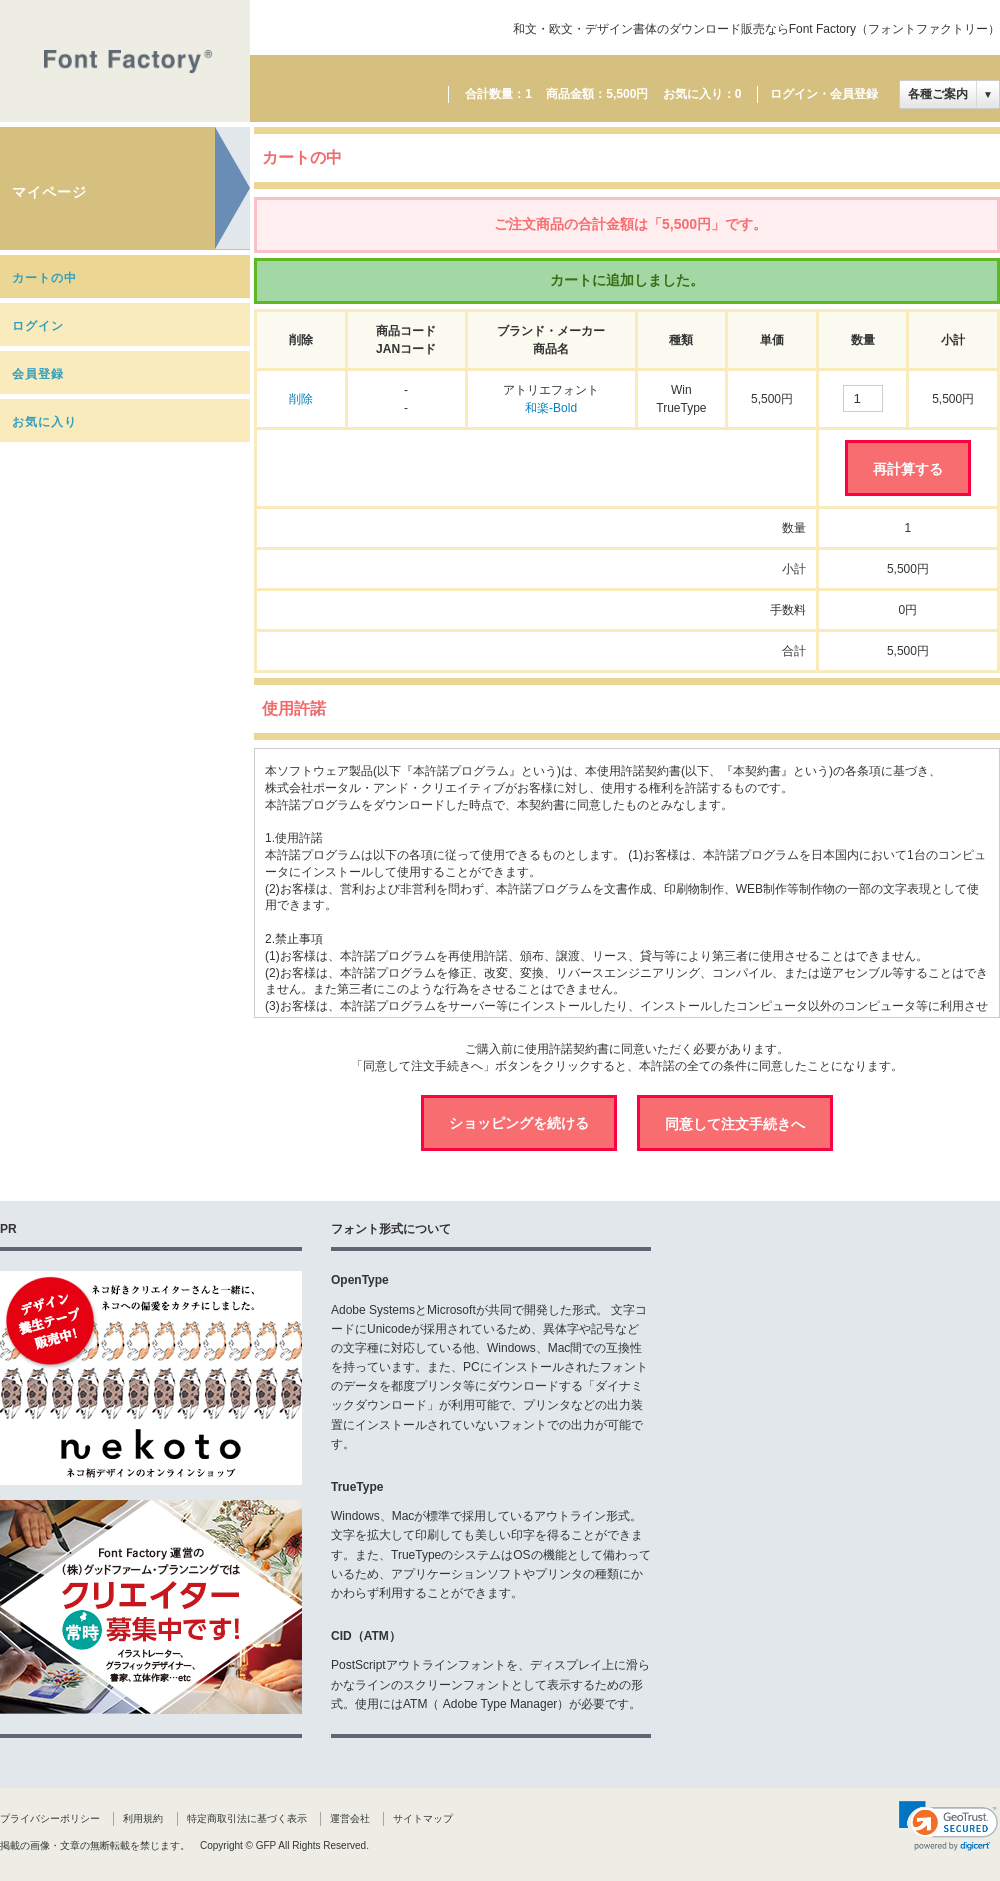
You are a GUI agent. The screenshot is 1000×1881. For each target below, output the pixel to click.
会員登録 (38, 374)
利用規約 (143, 1818)
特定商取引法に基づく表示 (247, 1818)
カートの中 (44, 278)
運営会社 (350, 1818)
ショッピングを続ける (519, 1123)
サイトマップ (423, 1818)
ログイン (38, 326)
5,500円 (627, 94)
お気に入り (44, 422)
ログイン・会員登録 (824, 94)
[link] (948, 1826)
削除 (301, 399)
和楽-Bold (551, 408)
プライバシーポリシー (50, 1818)
